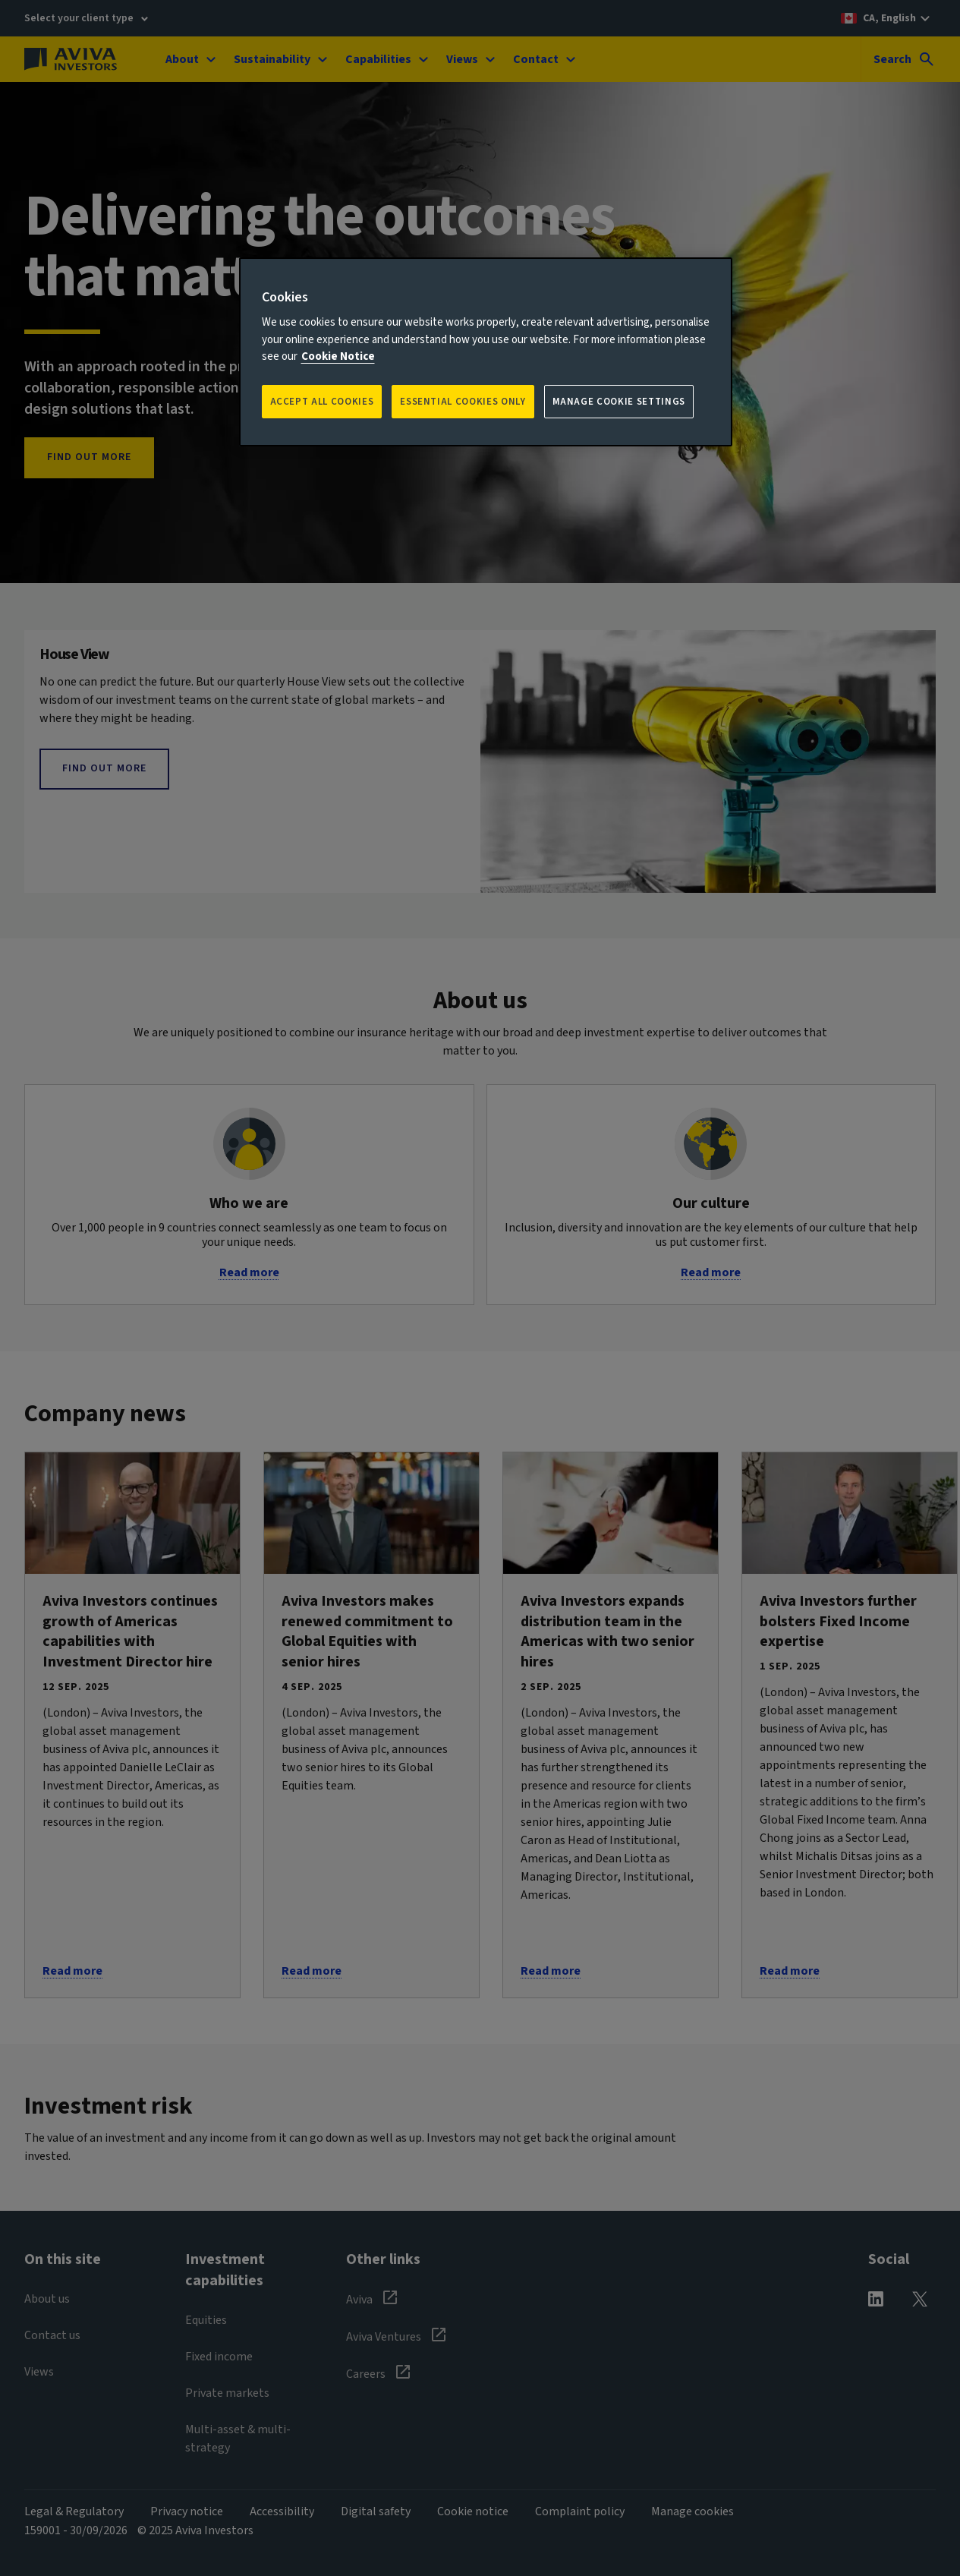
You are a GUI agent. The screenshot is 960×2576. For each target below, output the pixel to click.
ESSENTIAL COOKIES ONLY (462, 401)
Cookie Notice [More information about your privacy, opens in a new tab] (338, 356)
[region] (485, 351)
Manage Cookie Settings (618, 401)
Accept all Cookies (322, 401)
